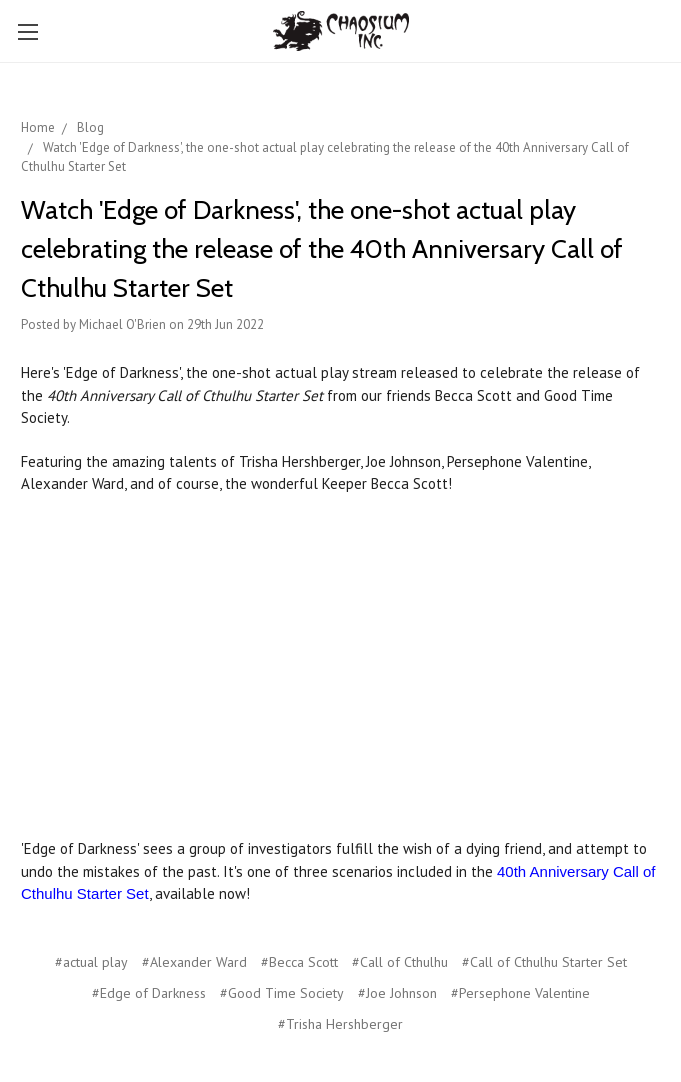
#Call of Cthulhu (400, 962)
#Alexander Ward (194, 962)
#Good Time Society (282, 993)
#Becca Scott (299, 962)
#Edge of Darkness (149, 993)
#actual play (91, 962)
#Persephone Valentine (520, 993)
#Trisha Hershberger (340, 1024)
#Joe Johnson (397, 993)
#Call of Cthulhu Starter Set (544, 962)
